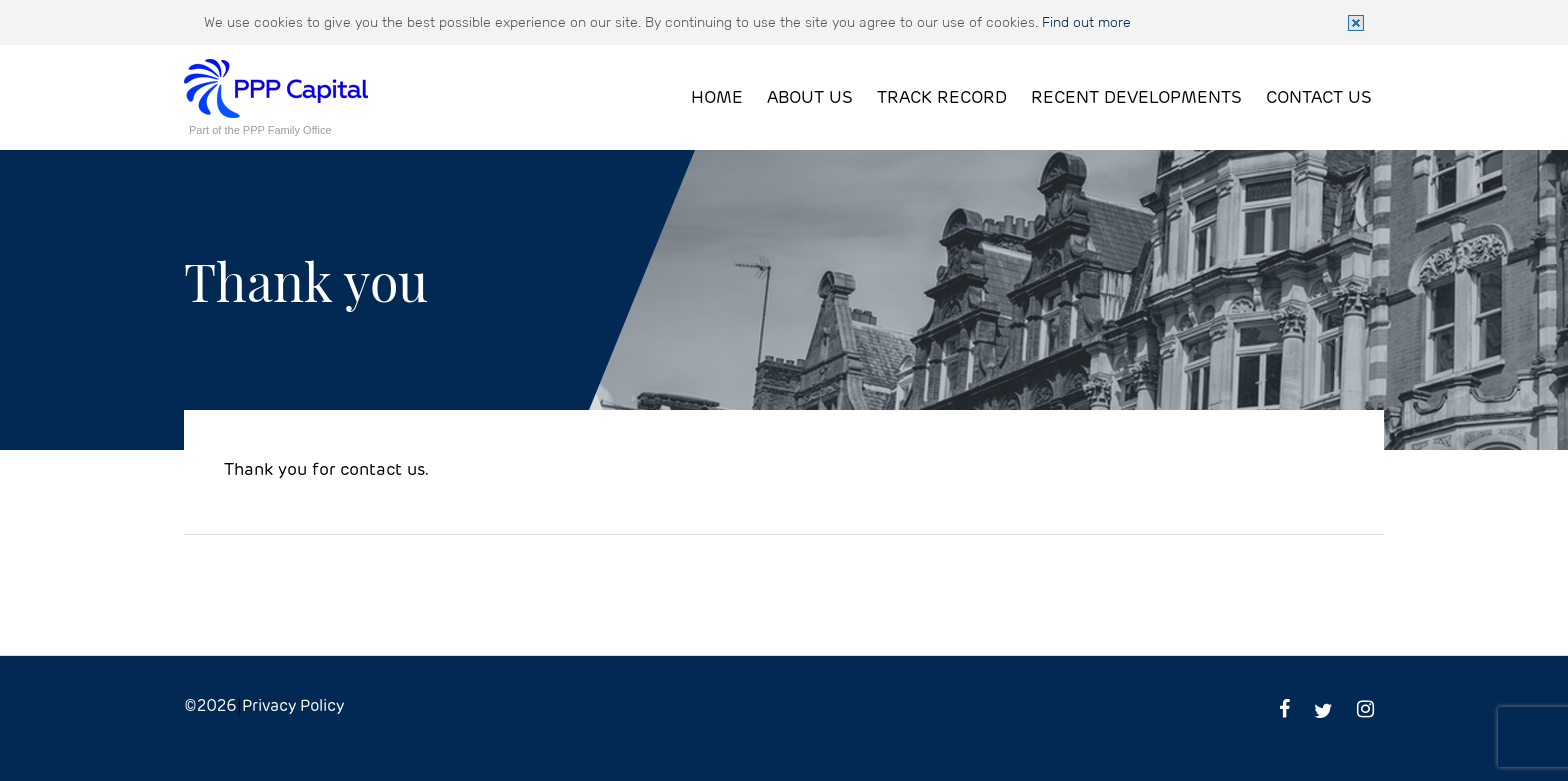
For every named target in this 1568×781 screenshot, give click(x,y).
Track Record (942, 98)
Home (717, 98)
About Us (810, 98)
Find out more (1086, 22)
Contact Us (1319, 98)
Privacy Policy (293, 706)
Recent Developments (1136, 98)
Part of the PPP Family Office (260, 130)
